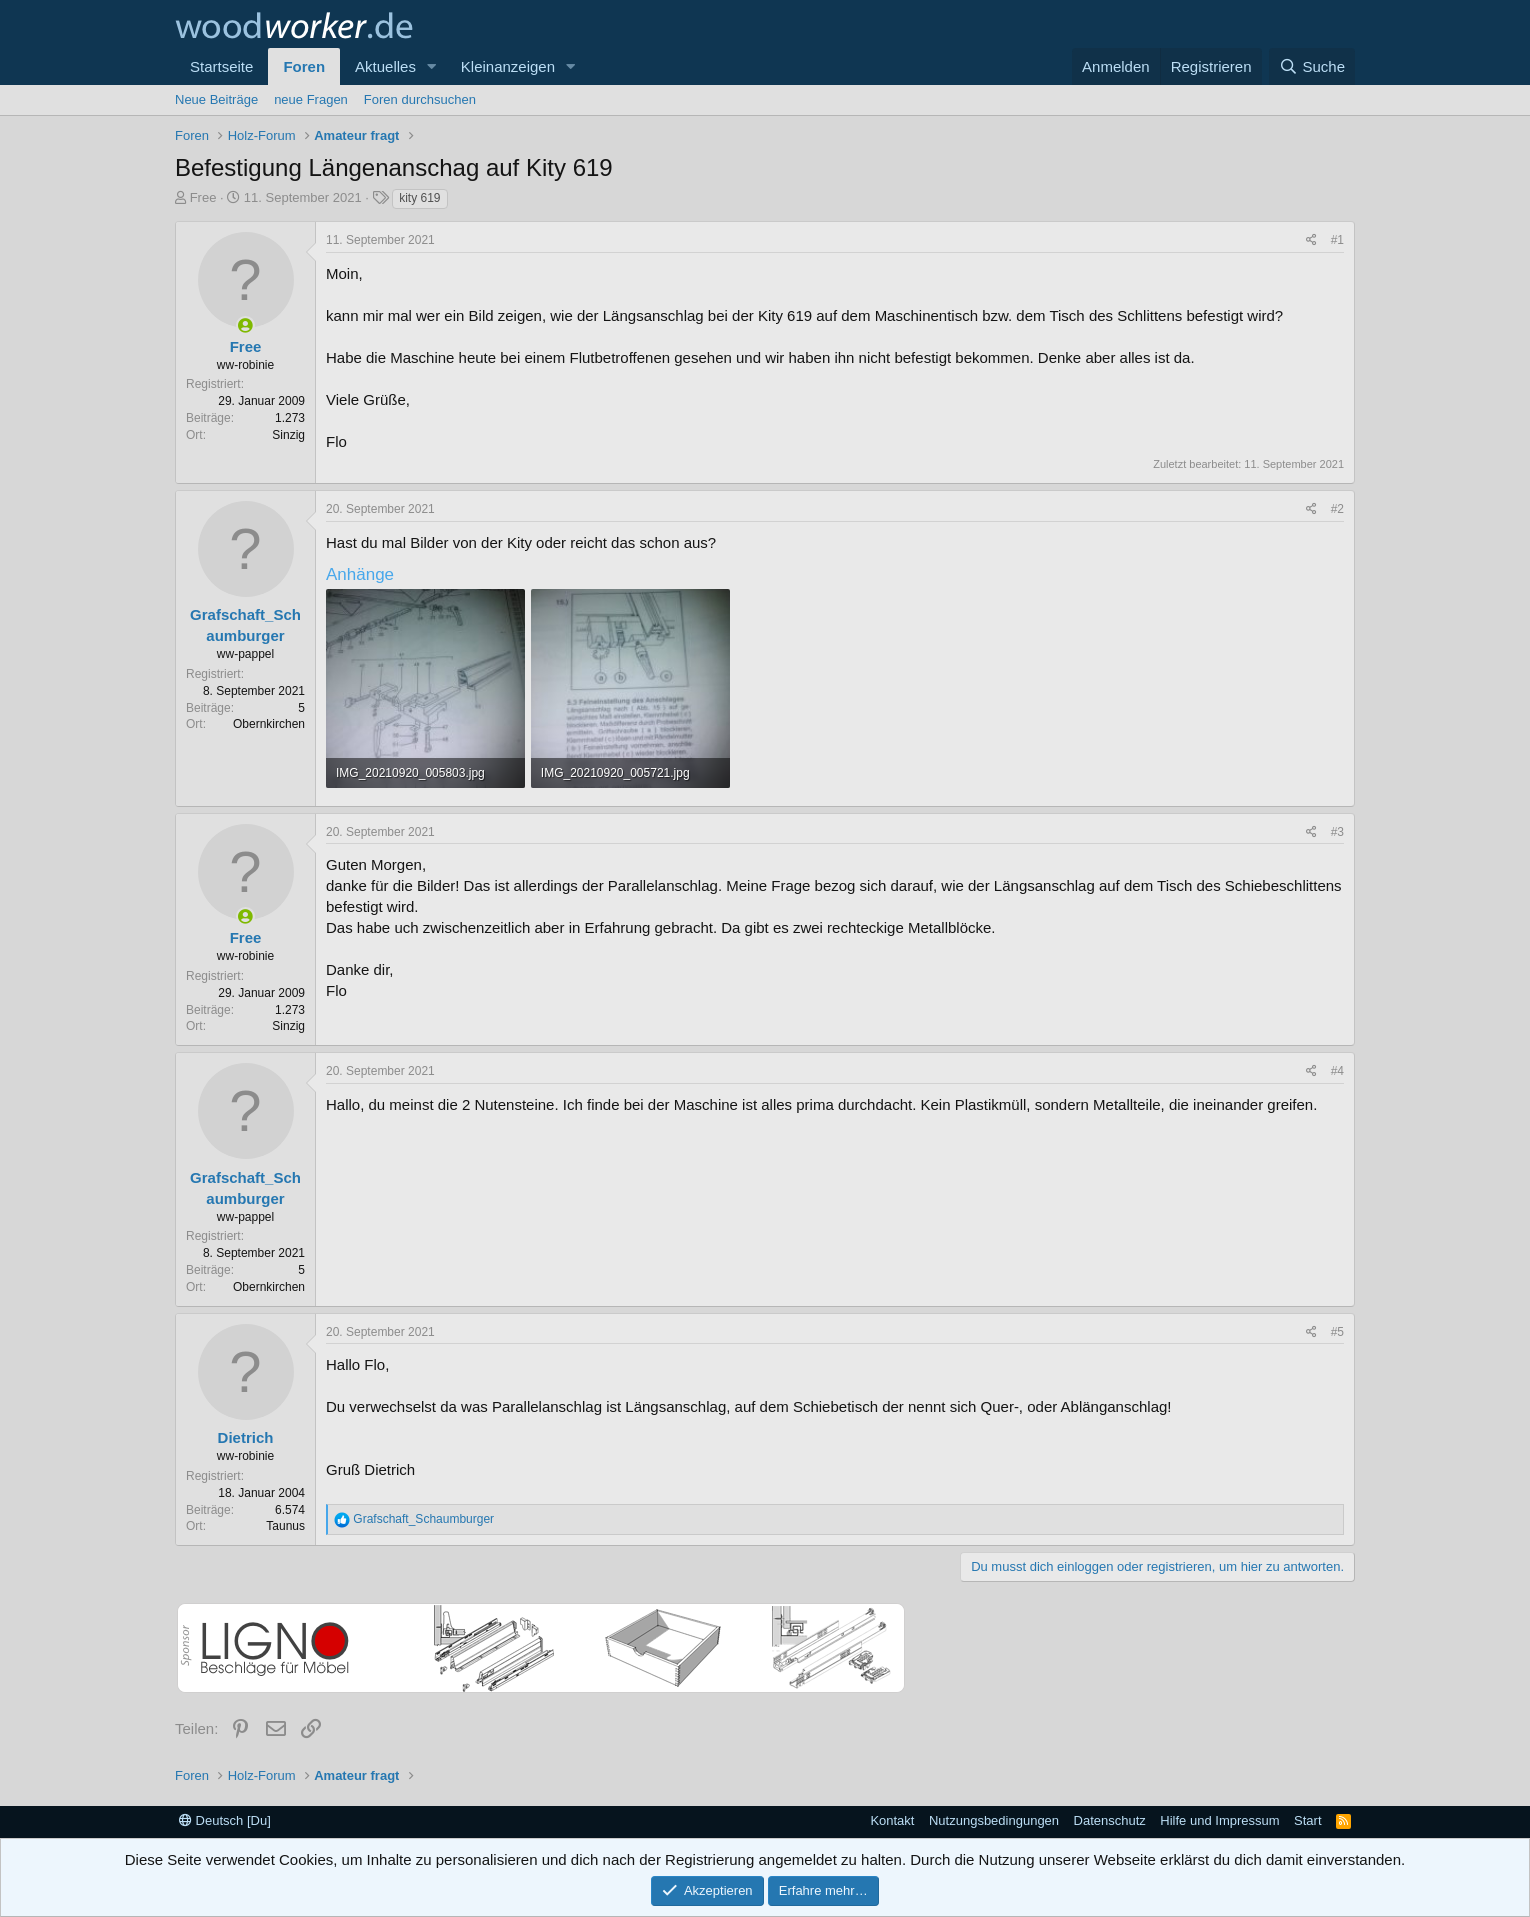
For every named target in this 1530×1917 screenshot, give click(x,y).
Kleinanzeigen (508, 66)
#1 (1337, 240)
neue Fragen (311, 99)
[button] (432, 66)
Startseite (221, 66)
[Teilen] (1311, 240)
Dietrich (246, 1437)
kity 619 (419, 198)
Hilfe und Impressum (1219, 1820)
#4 (1337, 1071)
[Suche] (1312, 66)
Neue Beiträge (216, 99)
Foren (304, 66)
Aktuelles (385, 66)
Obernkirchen (269, 724)
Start (1307, 1820)
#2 (1337, 509)
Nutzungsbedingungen (994, 1820)
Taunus (285, 1526)
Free (203, 197)
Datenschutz (1110, 1820)
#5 (1337, 1332)
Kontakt (892, 1820)
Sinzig (288, 435)
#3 (1337, 832)
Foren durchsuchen (420, 99)
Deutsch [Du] (225, 1820)
